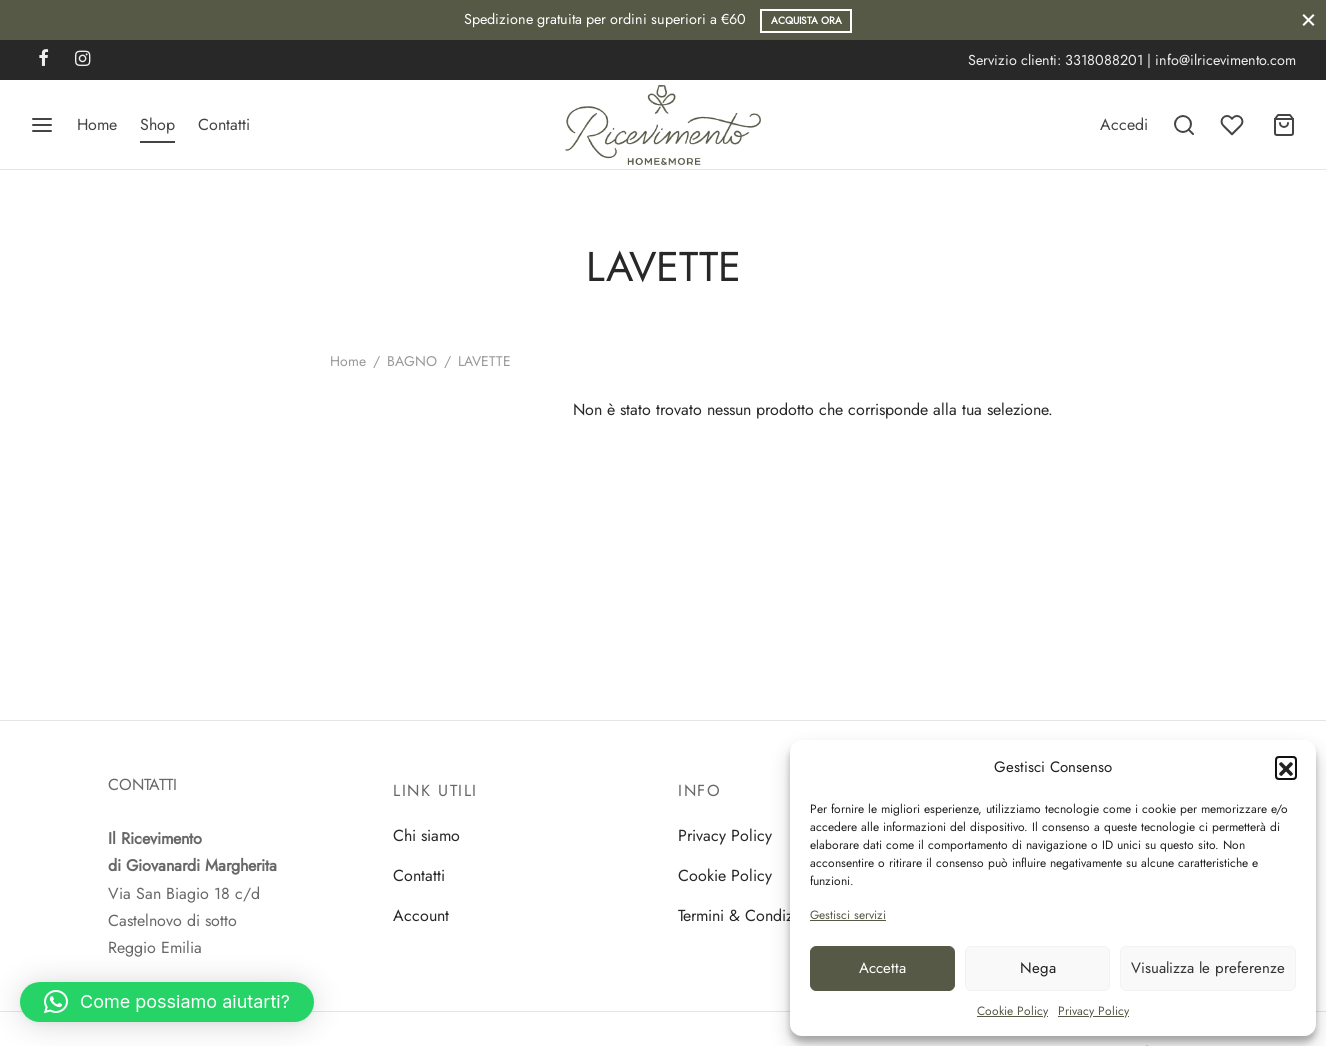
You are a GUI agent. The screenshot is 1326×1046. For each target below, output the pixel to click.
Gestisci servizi (848, 915)
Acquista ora (806, 20)
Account (421, 915)
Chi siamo (426, 835)
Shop (157, 124)
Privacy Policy (1093, 1011)
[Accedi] (1124, 124)
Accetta (882, 968)
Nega (1038, 968)
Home (97, 124)
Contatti (224, 124)
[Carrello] (1284, 125)
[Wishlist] (1234, 125)
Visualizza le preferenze (1208, 968)
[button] (1286, 767)
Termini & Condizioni (748, 915)
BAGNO (412, 361)
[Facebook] (43, 60)
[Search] (1184, 125)
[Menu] (42, 125)
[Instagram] (82, 60)
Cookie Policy (1012, 1011)
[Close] (1308, 19)
